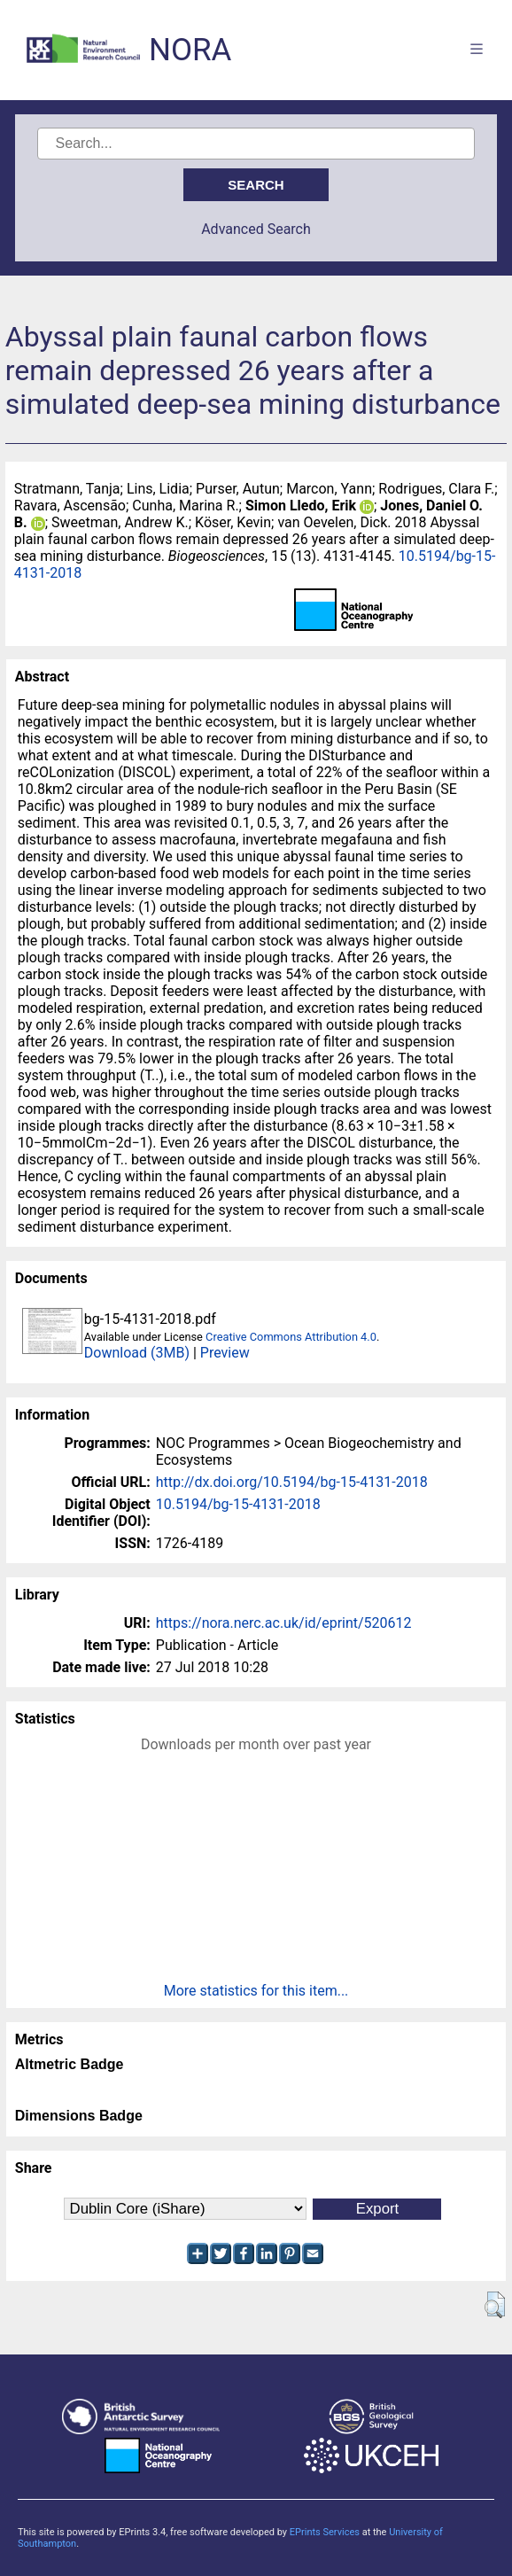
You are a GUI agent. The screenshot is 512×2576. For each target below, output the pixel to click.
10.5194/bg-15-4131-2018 (238, 1504)
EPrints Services (325, 2532)
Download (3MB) (137, 1352)
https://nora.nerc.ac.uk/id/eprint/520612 (284, 1623)
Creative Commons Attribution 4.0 (291, 1336)
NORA (190, 50)
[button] (495, 2305)
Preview (225, 1352)
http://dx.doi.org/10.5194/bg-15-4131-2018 (292, 1482)
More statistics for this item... (256, 1990)
